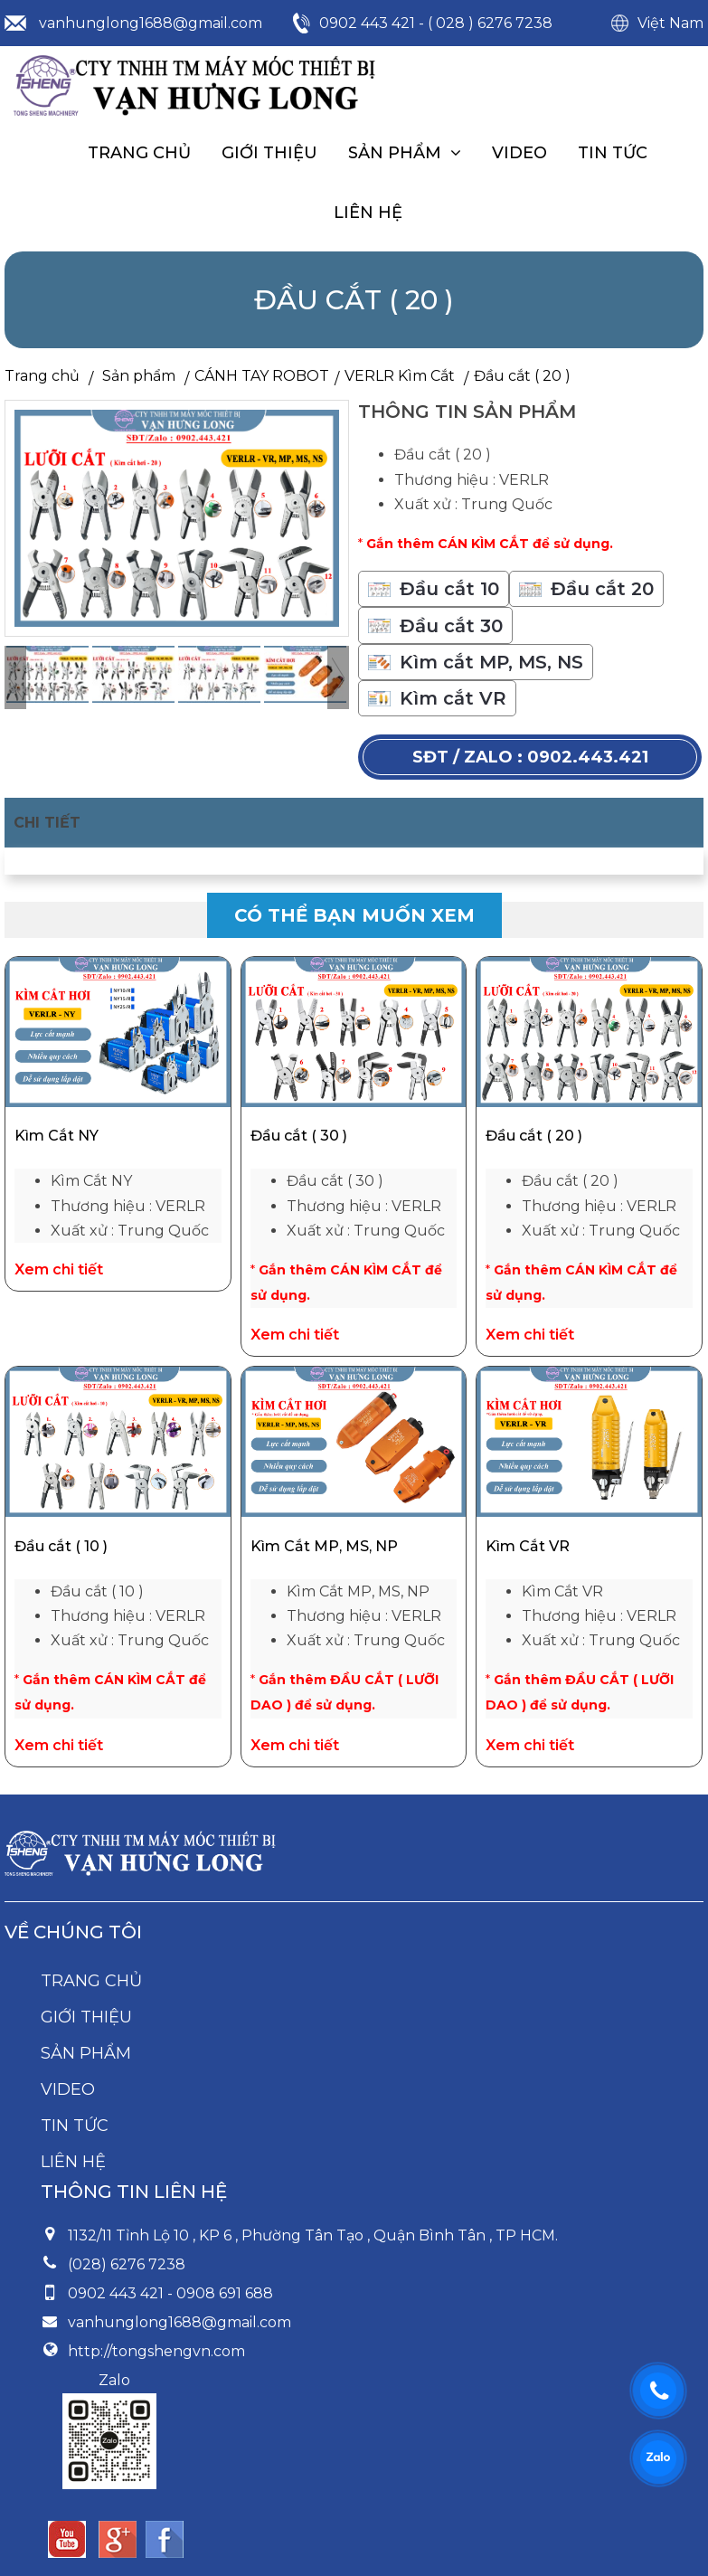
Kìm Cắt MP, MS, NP (324, 1546)
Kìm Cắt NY (56, 1135)
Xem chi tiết (58, 1269)
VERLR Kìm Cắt (400, 375)
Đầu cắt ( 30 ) (298, 1135)
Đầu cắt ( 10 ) (61, 1546)
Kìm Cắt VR (528, 1546)
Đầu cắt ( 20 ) (534, 1135)
